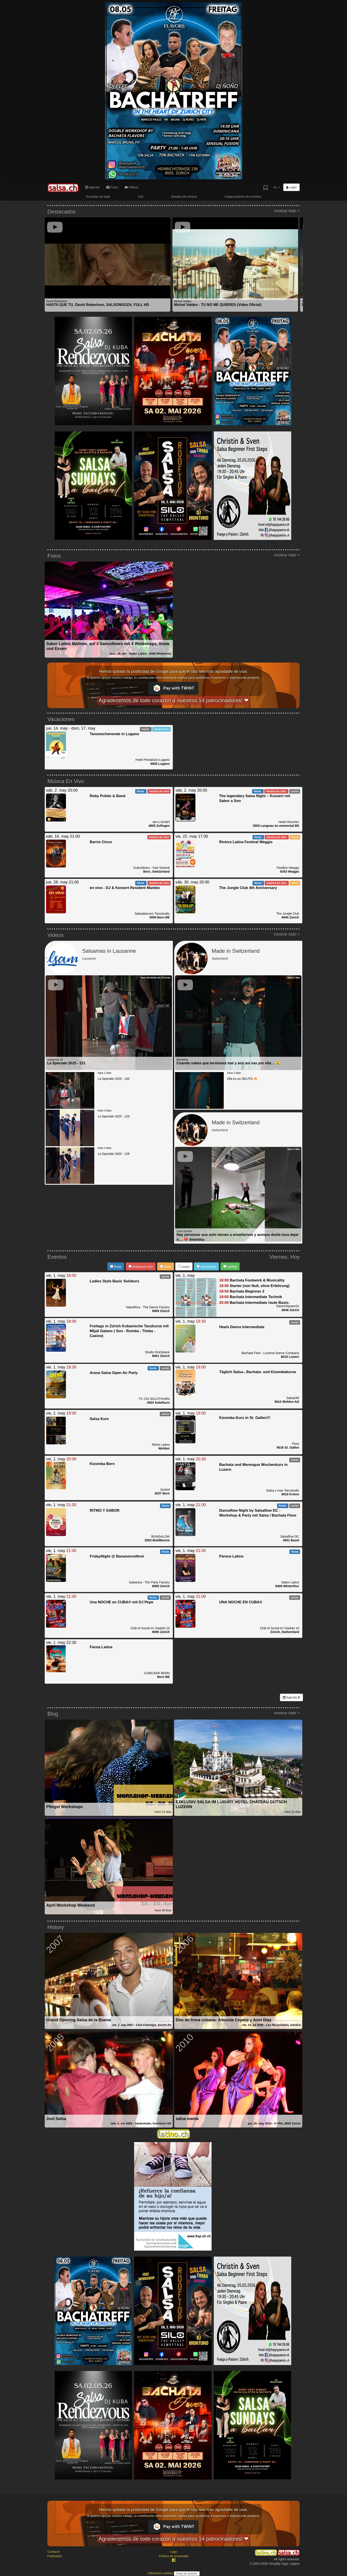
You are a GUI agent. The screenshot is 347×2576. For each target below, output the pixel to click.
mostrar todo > (287, 211)
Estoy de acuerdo (186, 2573)
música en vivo (141, 1266)
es (277, 187)
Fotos (112, 187)
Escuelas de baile (98, 196)
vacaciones (206, 1266)
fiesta (115, 1266)
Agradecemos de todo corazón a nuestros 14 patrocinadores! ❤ (173, 700)
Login (291, 187)
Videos (131, 187)
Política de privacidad (173, 2556)
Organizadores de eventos (243, 196)
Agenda (92, 187)
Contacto (53, 2551)
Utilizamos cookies (160, 2573)
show (165, 1266)
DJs (140, 196)
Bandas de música (184, 196)
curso (183, 1266)
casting (230, 1266)
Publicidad (54, 2556)
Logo (173, 2551)
